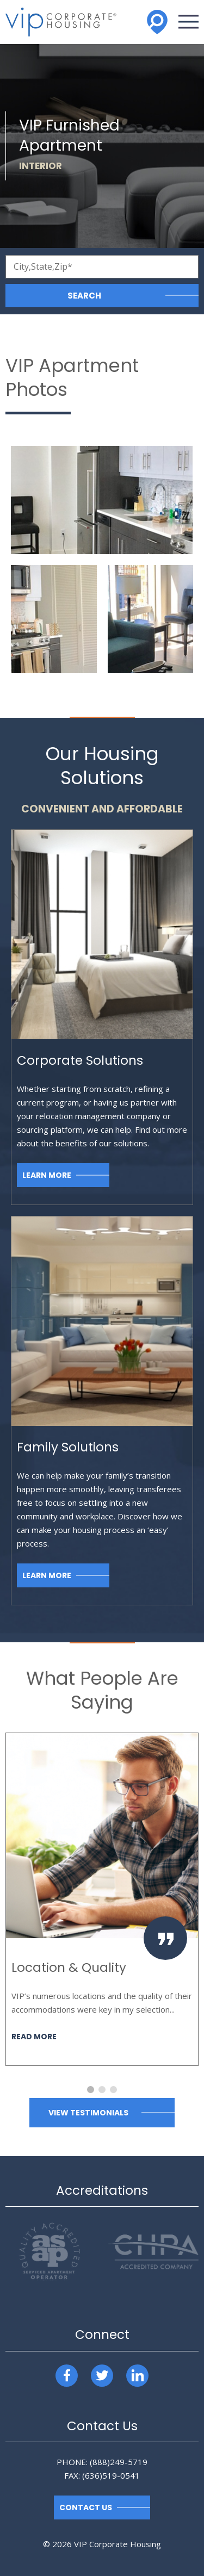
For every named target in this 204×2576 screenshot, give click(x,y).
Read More (34, 2037)
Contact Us (85, 2507)
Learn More (46, 1175)
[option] (102, 1899)
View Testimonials (88, 2112)
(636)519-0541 (111, 2475)
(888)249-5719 (118, 2461)
